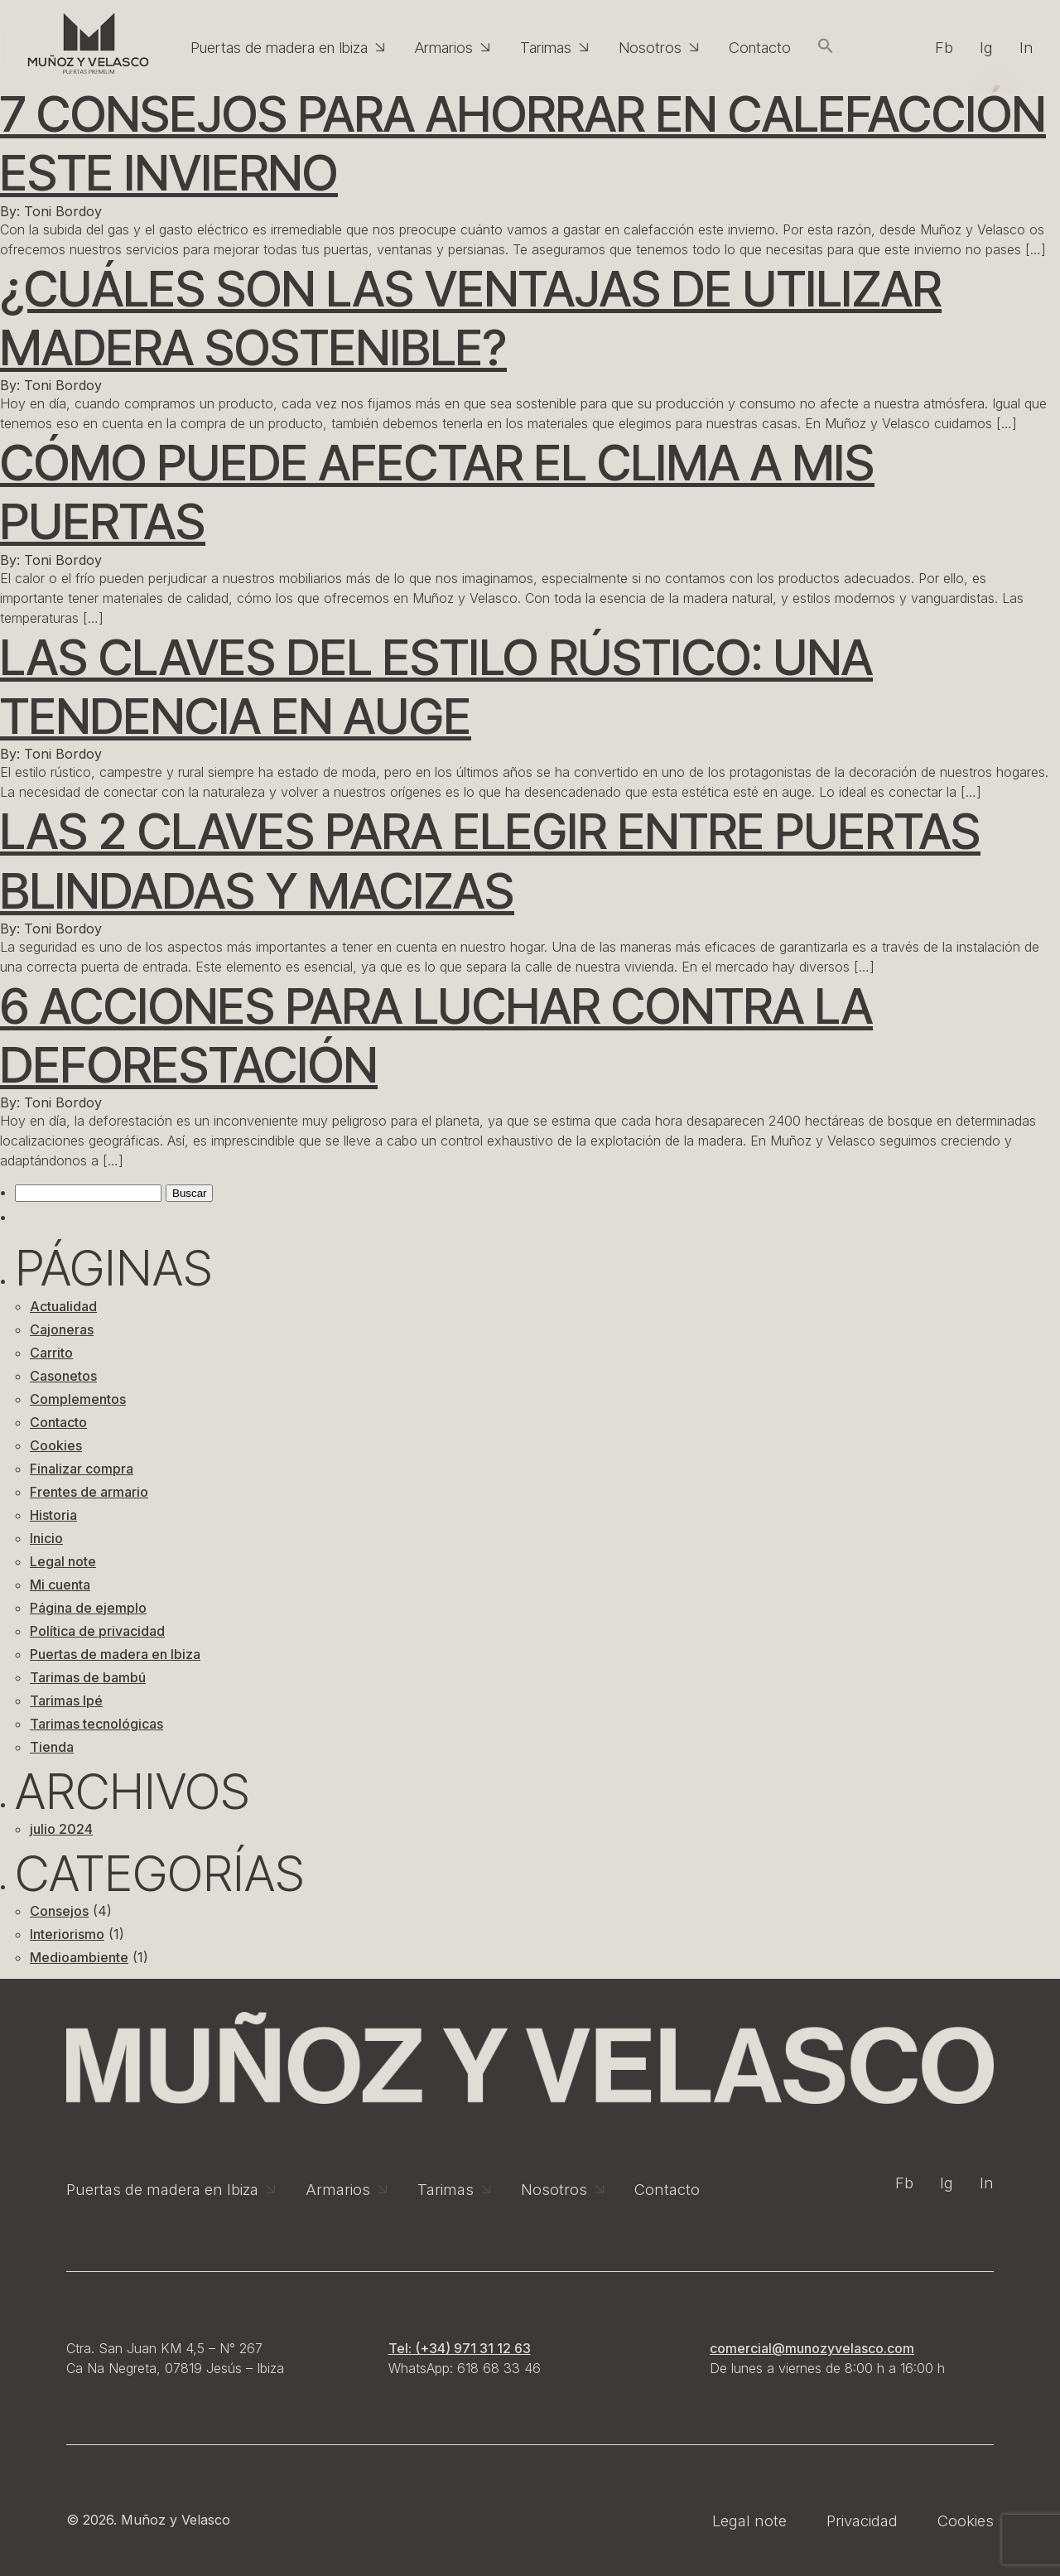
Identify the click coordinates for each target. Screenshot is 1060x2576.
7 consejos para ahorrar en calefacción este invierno (523, 143)
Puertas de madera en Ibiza (115, 1654)
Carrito (51, 1352)
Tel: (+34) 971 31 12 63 (459, 2348)
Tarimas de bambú (88, 1677)
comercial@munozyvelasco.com (812, 2348)
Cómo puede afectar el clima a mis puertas (437, 491)
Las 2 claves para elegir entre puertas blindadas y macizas (490, 860)
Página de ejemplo (88, 1607)
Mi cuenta (60, 1584)
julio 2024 (61, 1829)
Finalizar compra (81, 1468)
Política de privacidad (97, 1631)
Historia (53, 1515)
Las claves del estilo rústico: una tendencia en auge (436, 686)
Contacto (58, 1422)
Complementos (78, 1399)
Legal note (63, 1561)
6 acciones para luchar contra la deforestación (436, 1035)
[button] (825, 47)
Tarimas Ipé (66, 1700)
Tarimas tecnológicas (96, 1723)
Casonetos (63, 1376)
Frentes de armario (89, 1491)
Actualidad (63, 1306)
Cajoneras (62, 1329)
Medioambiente (79, 1957)
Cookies (56, 1445)
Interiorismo (67, 1934)
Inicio (46, 1538)
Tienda (52, 1747)
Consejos (59, 1911)
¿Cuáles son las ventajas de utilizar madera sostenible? (471, 317)
